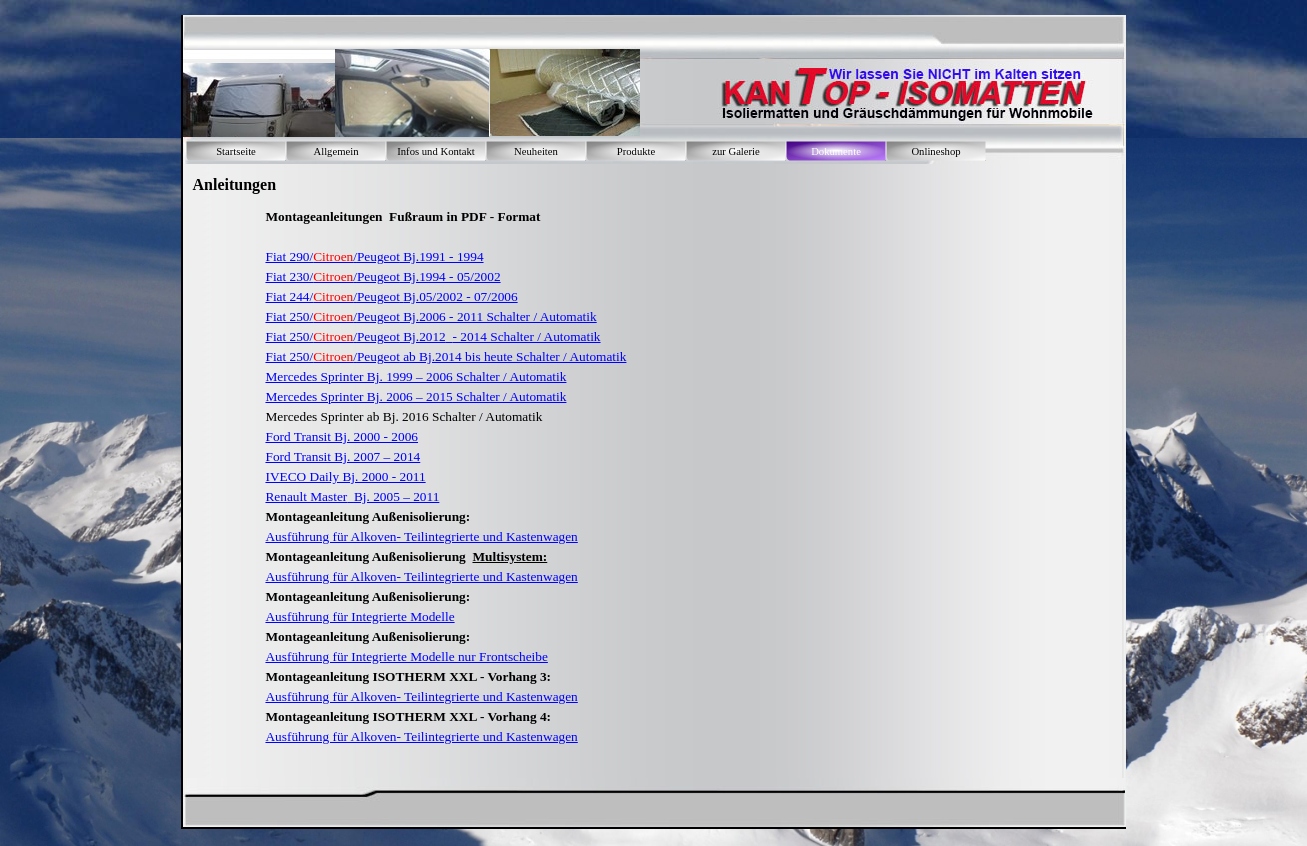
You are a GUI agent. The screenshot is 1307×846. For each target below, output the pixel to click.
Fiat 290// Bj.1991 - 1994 (374, 256)
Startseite (236, 151)
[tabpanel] (602, 487)
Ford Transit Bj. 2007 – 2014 (342, 456)
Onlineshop (935, 151)
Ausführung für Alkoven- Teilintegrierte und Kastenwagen (421, 536)
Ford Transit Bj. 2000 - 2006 (341, 436)
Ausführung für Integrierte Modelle (359, 616)
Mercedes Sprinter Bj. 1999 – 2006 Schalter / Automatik (415, 376)
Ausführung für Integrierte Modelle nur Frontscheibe (406, 656)
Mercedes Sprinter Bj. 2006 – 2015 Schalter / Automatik (415, 396)
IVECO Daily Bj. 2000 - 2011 (345, 476)
